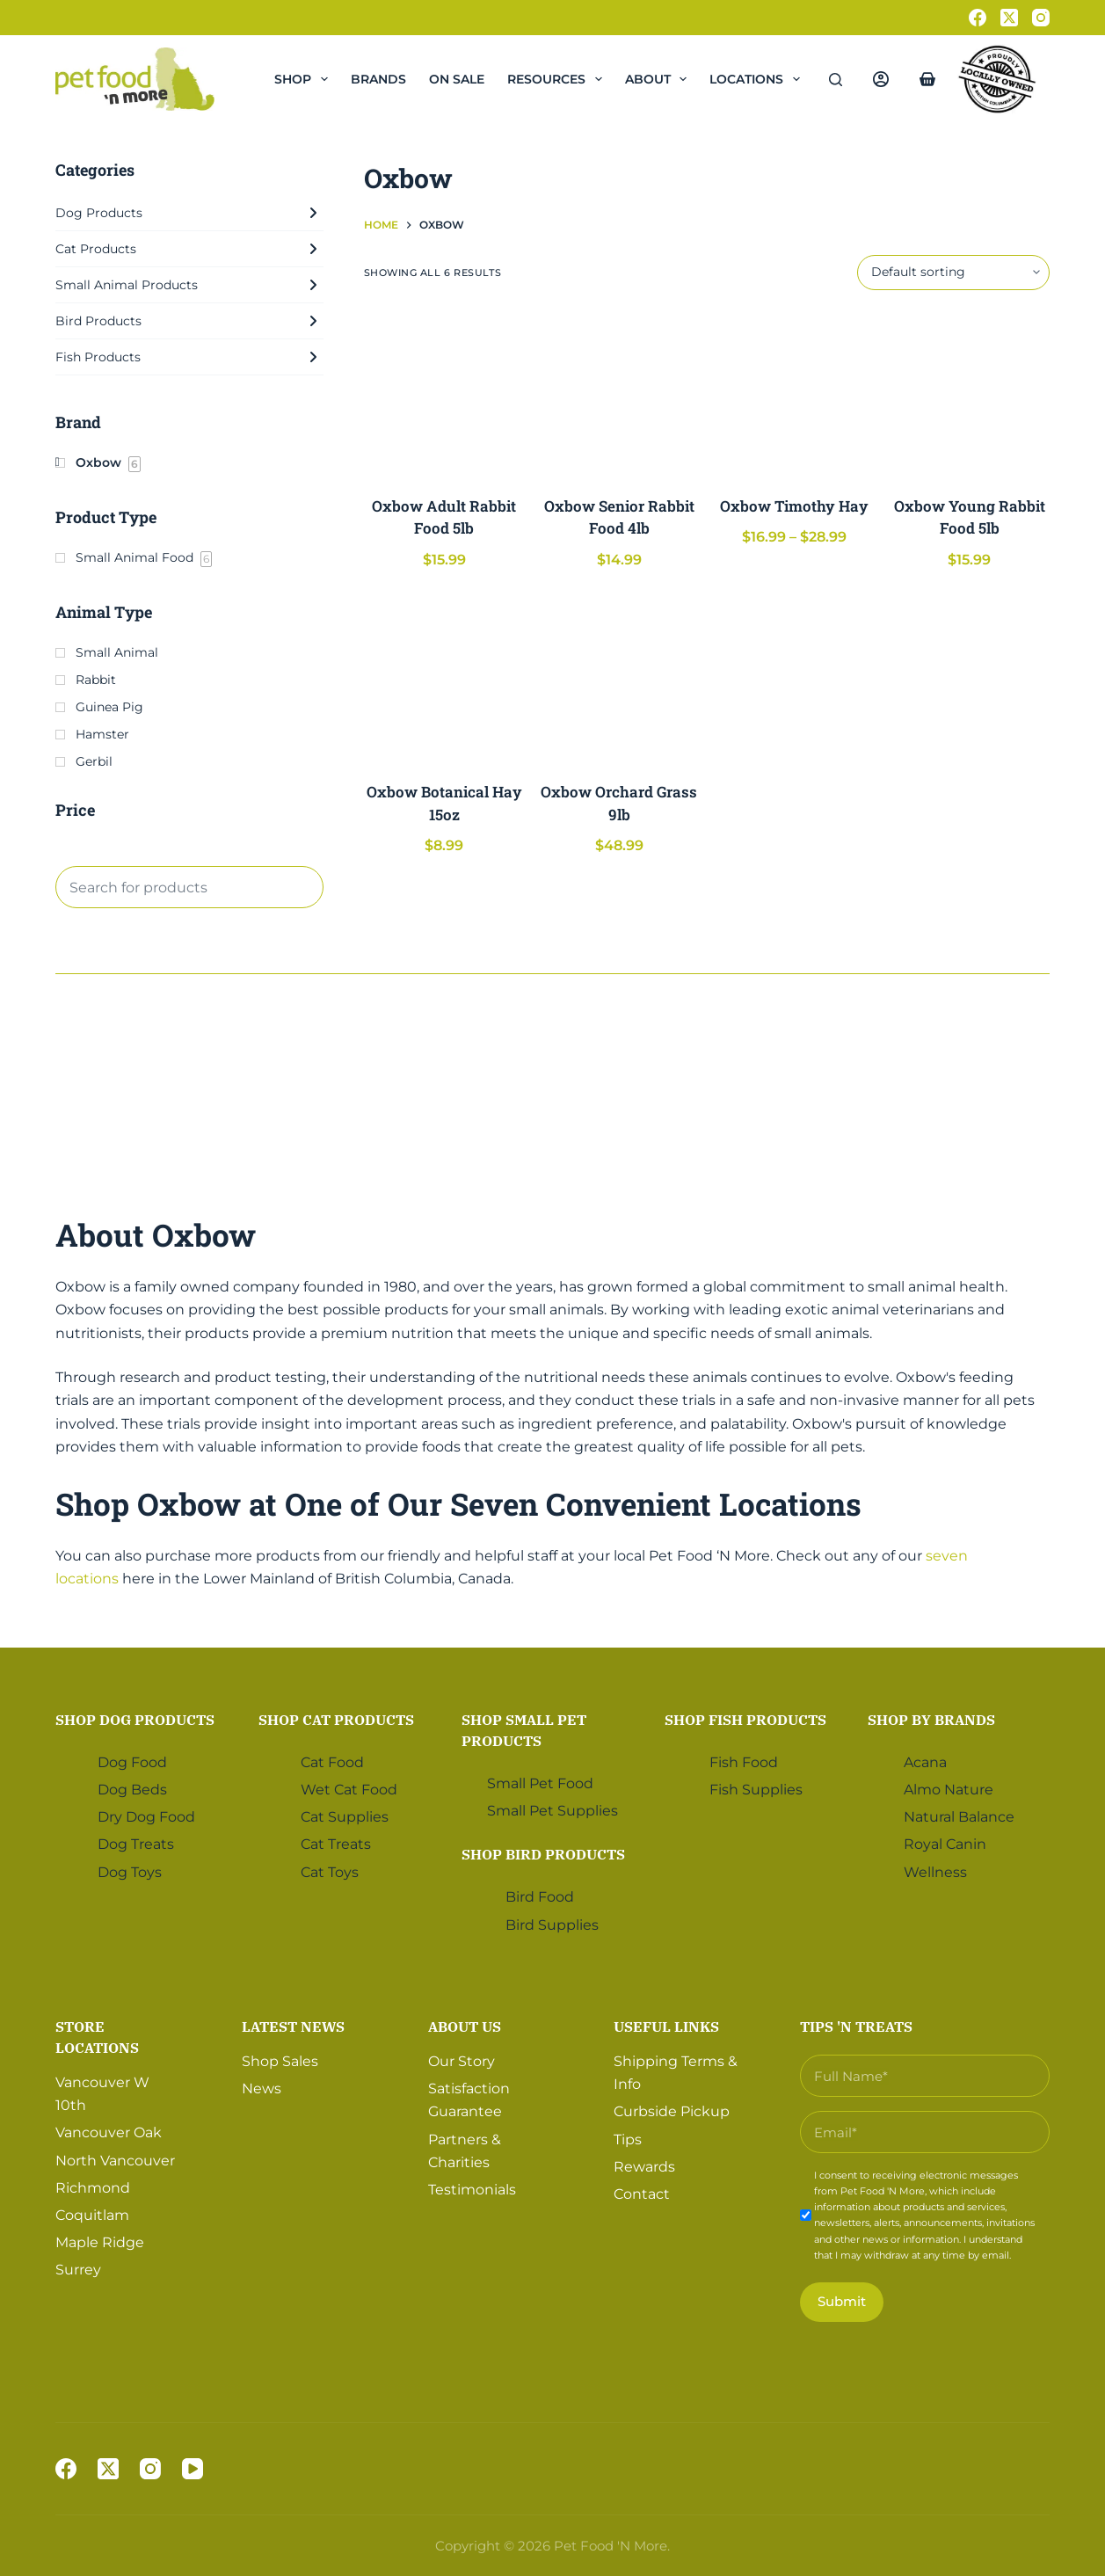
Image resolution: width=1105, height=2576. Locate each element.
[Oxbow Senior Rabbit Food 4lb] (619, 392)
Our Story (461, 2060)
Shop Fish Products (745, 1719)
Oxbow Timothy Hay (794, 506)
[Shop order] (953, 272)
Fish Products (189, 356)
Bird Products (189, 320)
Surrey (78, 2269)
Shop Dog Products (134, 1719)
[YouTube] (192, 2468)
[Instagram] (1041, 17)
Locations (758, 79)
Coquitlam (92, 2215)
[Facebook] (977, 17)
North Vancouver (115, 2159)
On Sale (456, 79)
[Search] (835, 79)
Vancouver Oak (108, 2132)
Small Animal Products (189, 284)
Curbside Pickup (672, 2111)
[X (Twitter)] (1009, 17)
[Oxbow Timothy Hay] (794, 392)
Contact (642, 2194)
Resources (558, 79)
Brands (378, 79)
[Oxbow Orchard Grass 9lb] (619, 678)
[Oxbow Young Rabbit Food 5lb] (969, 392)
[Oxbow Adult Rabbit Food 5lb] (444, 392)
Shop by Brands (931, 1719)
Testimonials (472, 2189)
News (261, 2088)
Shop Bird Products (543, 1854)
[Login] (881, 79)
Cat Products (189, 248)
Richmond (92, 2187)
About (659, 79)
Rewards (644, 2166)
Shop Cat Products (336, 1719)
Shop (304, 79)
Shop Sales (280, 2060)
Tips (628, 2138)
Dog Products (189, 212)
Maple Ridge (99, 2242)
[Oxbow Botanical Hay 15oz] (444, 678)
